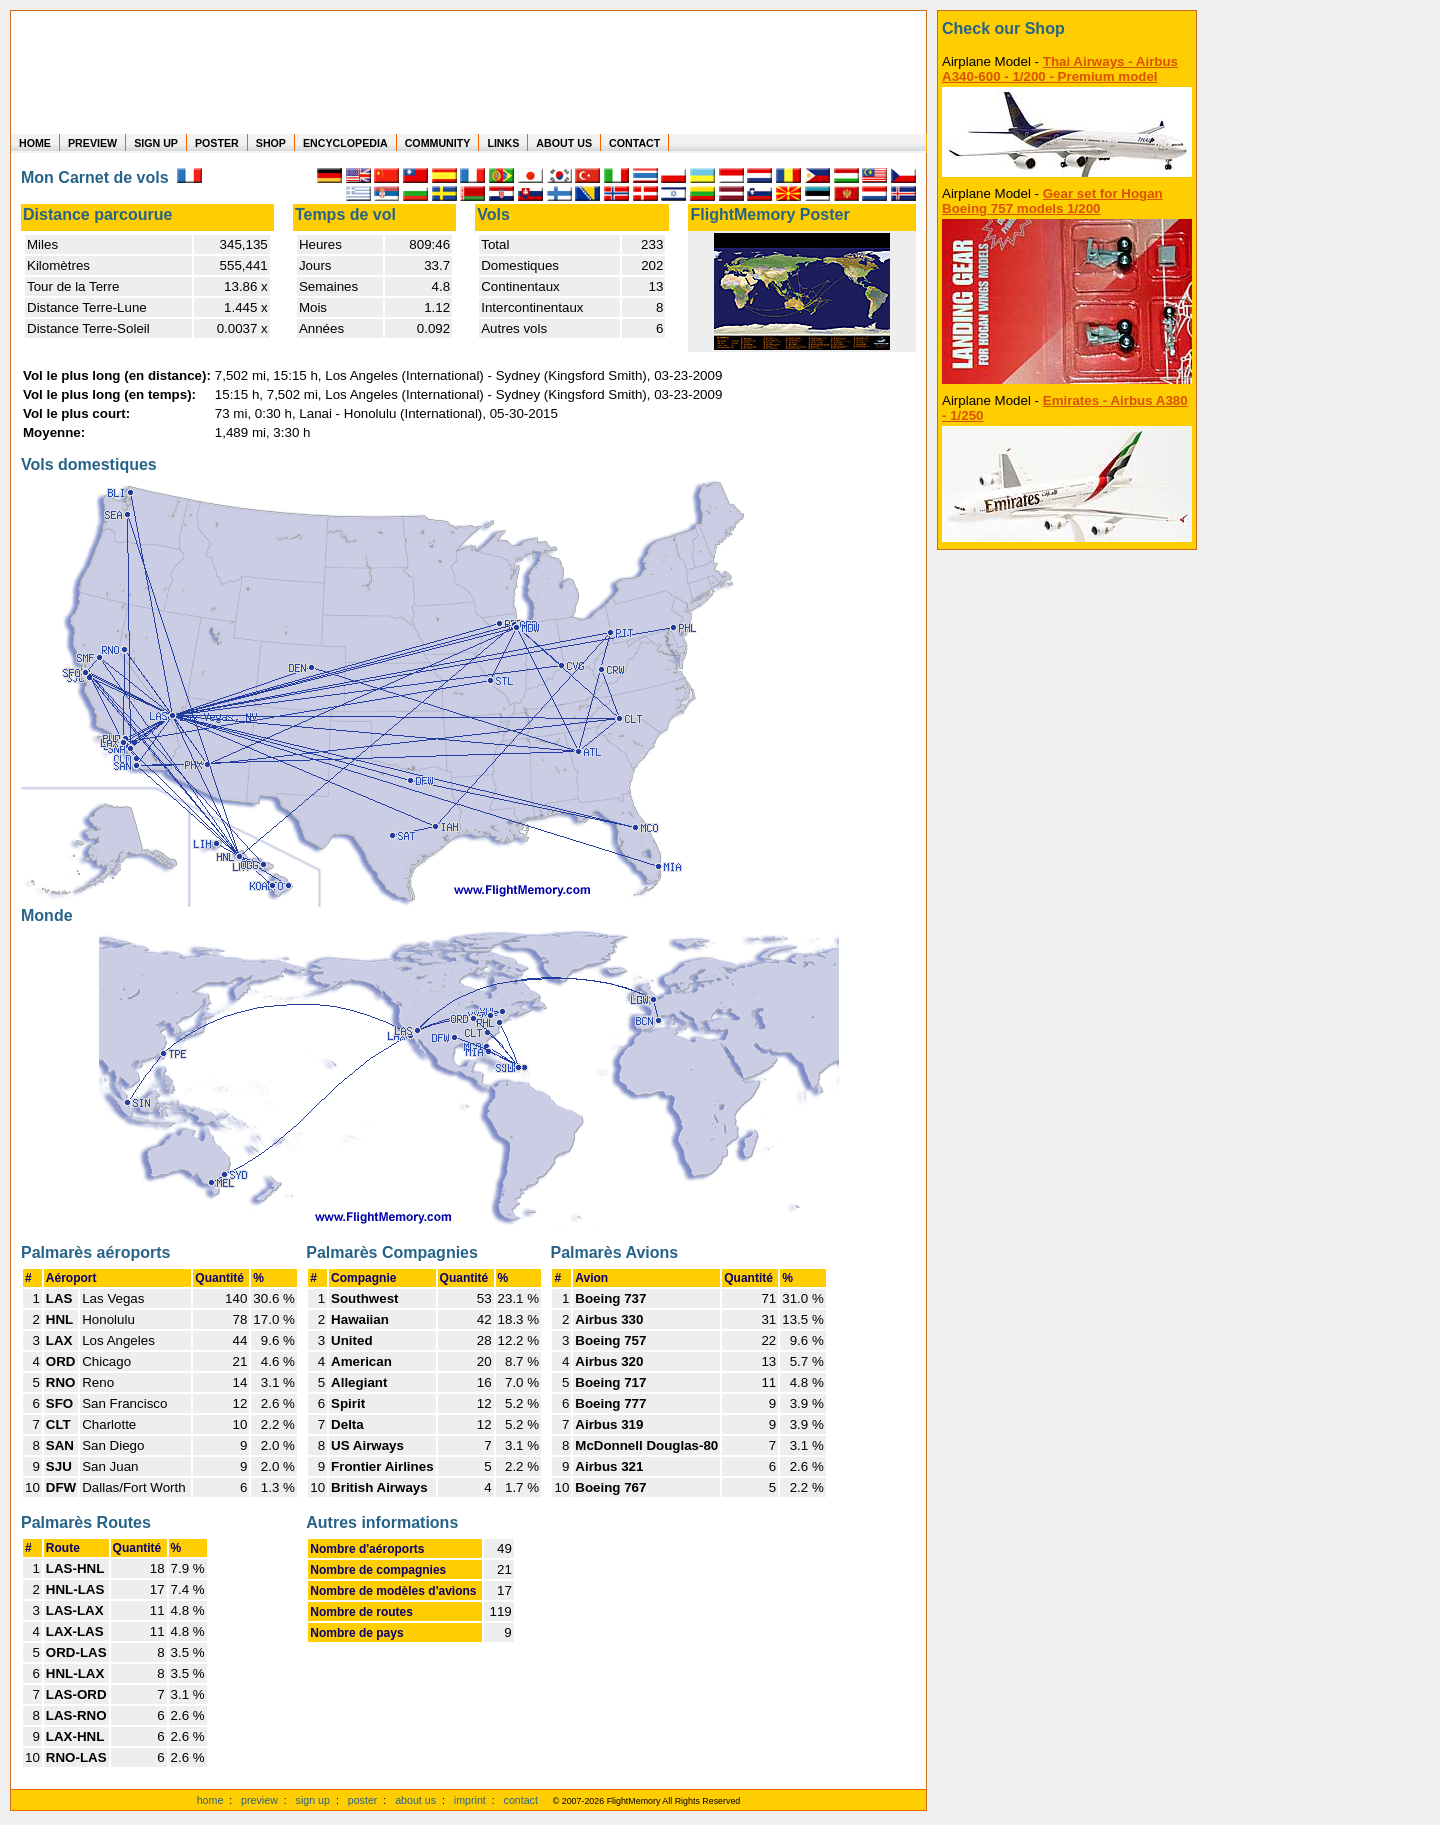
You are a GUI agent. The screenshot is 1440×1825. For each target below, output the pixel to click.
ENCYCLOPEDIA (345, 143)
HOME (35, 143)
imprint (470, 1800)
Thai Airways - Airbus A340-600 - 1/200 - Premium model (1060, 69)
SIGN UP (156, 143)
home (210, 1800)
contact (521, 1800)
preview (259, 1800)
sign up (313, 1800)
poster (363, 1800)
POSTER (217, 143)
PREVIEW (92, 143)
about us (415, 1800)
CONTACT (634, 143)
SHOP (271, 143)
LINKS (503, 143)
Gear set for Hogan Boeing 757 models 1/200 (1052, 201)
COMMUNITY (438, 143)
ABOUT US (564, 143)
